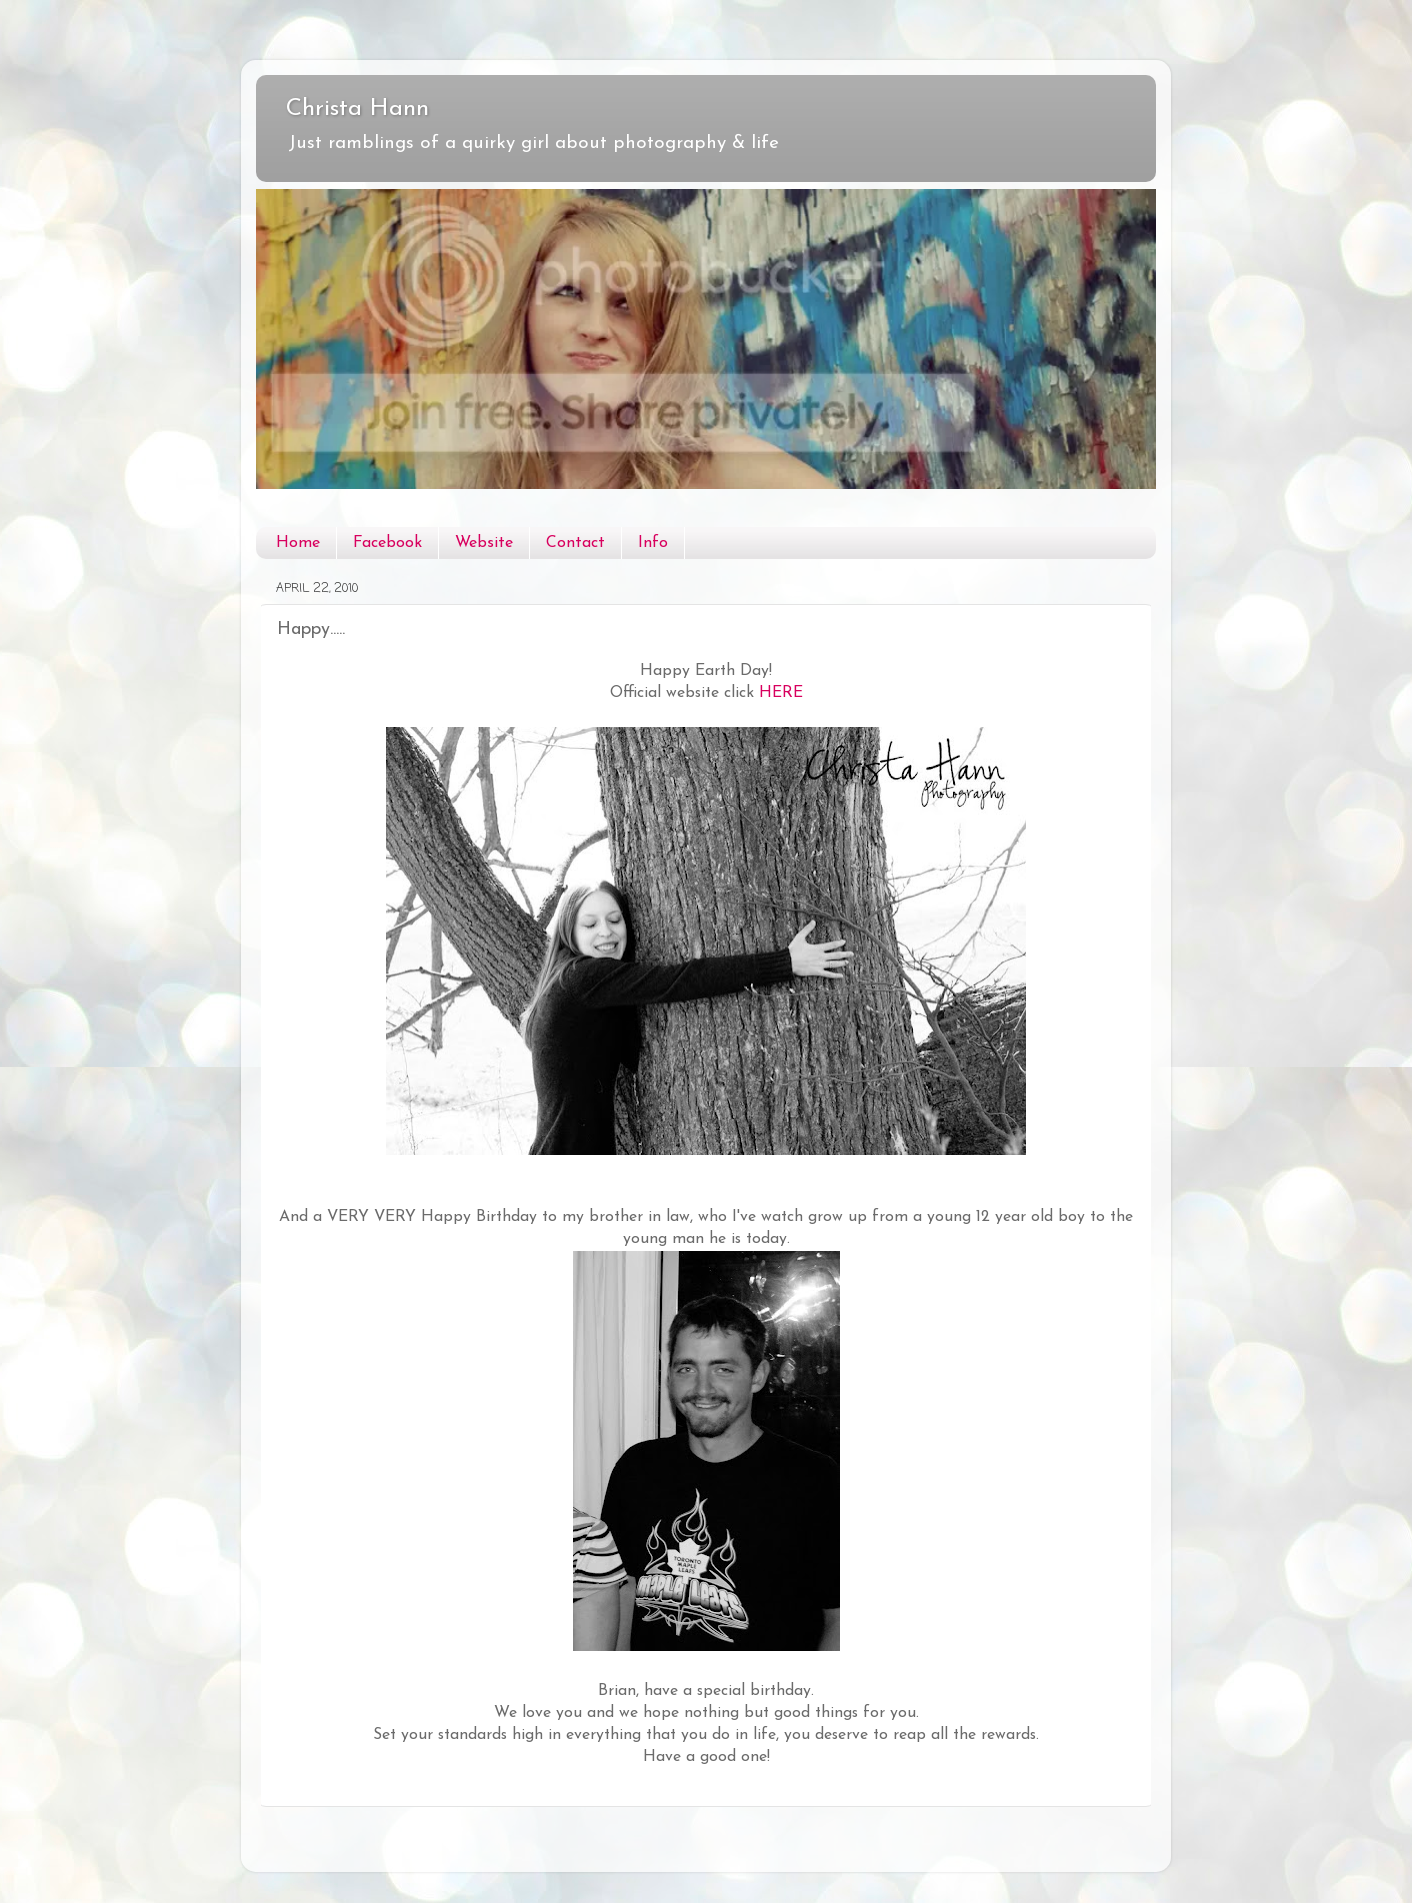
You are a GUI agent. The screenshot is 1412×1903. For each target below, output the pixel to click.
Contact (575, 543)
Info (653, 543)
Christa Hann (357, 109)
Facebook (387, 543)
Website (484, 543)
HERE (781, 693)
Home (298, 543)
